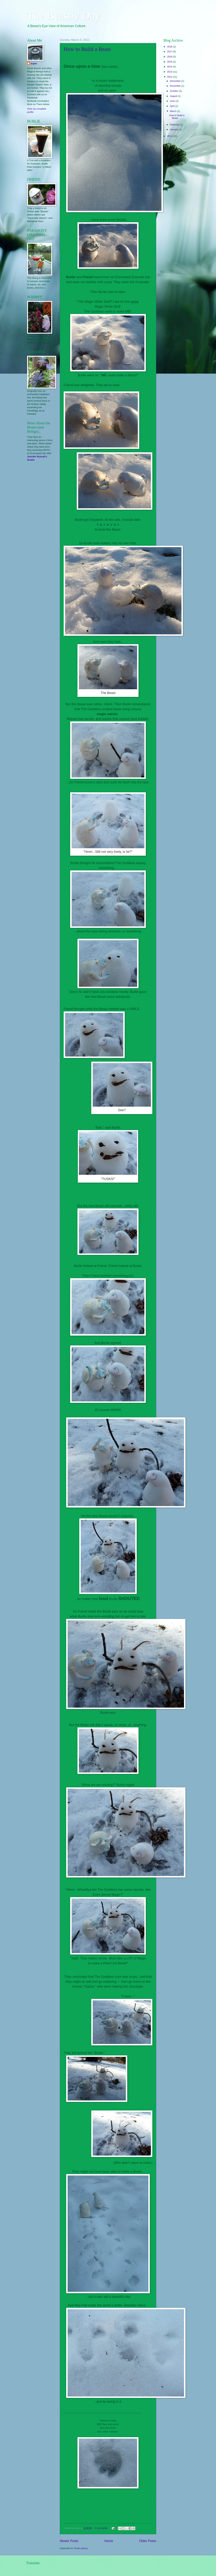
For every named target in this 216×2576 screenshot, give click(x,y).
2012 (170, 76)
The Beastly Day (63, 16)
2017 (170, 51)
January (174, 129)
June (173, 101)
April (172, 106)
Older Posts (147, 2541)
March (173, 111)
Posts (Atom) (81, 2548)
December (175, 81)
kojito (34, 63)
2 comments (101, 2528)
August (174, 96)
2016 (170, 56)
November (175, 85)
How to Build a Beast (87, 49)
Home (108, 2541)
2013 (170, 71)
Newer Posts (69, 2541)
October (174, 91)
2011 (170, 136)
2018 (170, 46)
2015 (170, 61)
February (175, 124)
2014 (170, 66)
